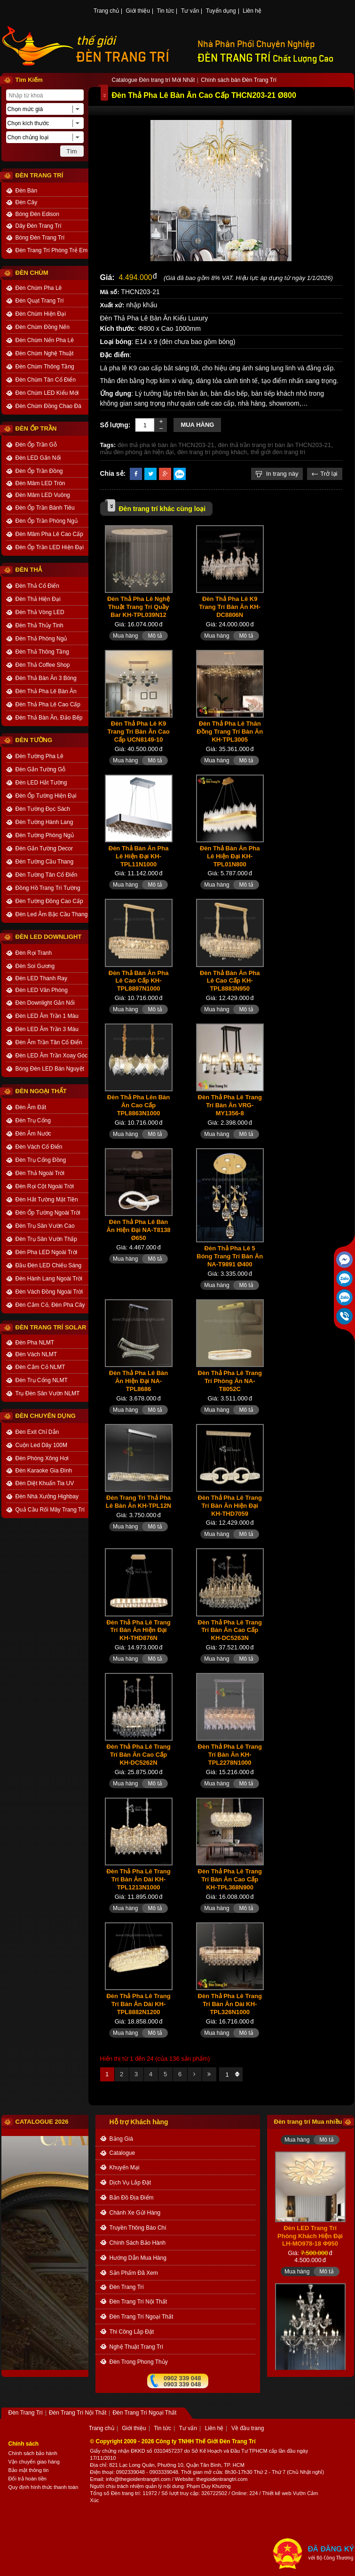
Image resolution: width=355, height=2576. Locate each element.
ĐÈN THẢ (29, 569)
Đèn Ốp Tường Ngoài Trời (48, 1212)
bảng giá (121, 2139)
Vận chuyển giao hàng (34, 2461)
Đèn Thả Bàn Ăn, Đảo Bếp (49, 717)
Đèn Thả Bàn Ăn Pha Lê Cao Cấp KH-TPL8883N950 (230, 980)
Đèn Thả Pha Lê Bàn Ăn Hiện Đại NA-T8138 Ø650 (139, 1229)
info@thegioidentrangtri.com (138, 2479)
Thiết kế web (276, 2493)
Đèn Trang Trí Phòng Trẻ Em (52, 250)
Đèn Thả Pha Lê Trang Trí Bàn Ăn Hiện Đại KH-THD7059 (230, 1505)
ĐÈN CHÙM (32, 272)
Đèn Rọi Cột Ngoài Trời (45, 1186)
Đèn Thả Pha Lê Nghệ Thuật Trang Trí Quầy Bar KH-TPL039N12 (138, 606)
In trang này (277, 473)
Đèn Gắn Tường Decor (44, 848)
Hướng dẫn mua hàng (138, 2258)
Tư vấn (190, 11)
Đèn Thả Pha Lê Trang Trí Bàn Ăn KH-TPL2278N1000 (230, 1754)
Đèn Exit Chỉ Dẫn (37, 1432)
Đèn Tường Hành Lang (44, 822)
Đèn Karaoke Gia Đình (44, 1470)
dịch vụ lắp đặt (130, 2182)
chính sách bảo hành (138, 2243)
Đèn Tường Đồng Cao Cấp (49, 901)
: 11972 (148, 2493)
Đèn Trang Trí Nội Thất (138, 2301)
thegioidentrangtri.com (222, 2479)
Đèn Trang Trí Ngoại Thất (142, 2316)
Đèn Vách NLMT (36, 1354)
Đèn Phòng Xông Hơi (42, 1458)
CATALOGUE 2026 (42, 2121)
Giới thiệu (138, 11)
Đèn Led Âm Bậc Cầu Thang (52, 914)
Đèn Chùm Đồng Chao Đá (48, 406)
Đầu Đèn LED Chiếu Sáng (49, 1265)
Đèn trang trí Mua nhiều (308, 2121)
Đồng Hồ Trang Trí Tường (48, 888)
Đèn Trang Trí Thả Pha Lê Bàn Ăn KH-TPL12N (138, 1501)
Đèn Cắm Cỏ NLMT (40, 1367)
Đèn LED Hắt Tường (41, 782)
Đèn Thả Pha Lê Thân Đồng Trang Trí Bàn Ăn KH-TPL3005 (230, 731)
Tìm (71, 151)
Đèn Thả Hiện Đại (38, 599)
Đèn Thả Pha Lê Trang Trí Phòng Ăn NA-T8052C (230, 1380)
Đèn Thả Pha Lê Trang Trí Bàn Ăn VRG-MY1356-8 (230, 1105)
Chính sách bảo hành (32, 2453)
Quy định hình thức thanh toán (43, 2487)
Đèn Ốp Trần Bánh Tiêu (45, 507)
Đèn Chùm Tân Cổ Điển (46, 379)
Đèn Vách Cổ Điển (39, 1147)
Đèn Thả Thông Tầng (42, 651)
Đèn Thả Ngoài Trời (40, 1173)
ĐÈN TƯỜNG (34, 740)
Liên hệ (252, 11)
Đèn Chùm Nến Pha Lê (45, 340)
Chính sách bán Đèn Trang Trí (238, 80)
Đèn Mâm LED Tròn (40, 483)
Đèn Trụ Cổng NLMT (42, 1380)
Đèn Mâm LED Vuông (43, 495)
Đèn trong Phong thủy (139, 2362)
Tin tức (165, 11)
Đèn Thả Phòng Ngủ (41, 638)
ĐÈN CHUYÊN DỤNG (46, 1415)
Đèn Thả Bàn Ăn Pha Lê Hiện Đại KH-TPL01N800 (230, 856)
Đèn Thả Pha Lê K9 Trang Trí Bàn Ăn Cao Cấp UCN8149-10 (138, 731)
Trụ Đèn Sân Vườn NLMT (48, 1393)
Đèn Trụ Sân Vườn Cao (45, 1226)
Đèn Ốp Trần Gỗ (36, 444)
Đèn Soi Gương (35, 966)
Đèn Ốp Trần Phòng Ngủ (47, 521)
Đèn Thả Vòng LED (40, 612)
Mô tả (155, 635)
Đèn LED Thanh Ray (42, 978)
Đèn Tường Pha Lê (39, 756)
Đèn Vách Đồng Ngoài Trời (49, 1291)
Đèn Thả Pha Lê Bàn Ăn (46, 691)
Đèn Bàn (27, 190)
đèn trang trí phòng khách (212, 452)
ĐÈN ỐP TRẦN (36, 428)
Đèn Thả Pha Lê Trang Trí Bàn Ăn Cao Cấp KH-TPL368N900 (230, 1879)
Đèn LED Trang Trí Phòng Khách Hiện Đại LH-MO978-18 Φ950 (310, 2243)
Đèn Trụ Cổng (33, 1120)
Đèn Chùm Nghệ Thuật (45, 353)
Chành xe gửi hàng (135, 2212)
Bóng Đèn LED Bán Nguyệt (50, 1068)
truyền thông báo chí (138, 2227)
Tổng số (100, 2493)
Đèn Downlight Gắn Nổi (45, 1003)
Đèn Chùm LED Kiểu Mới (47, 393)
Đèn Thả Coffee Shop (43, 665)
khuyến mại (125, 2167)
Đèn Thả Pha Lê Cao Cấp (48, 704)
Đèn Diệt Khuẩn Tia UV (45, 1483)
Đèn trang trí (125, 2493)
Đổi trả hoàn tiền (27, 2478)
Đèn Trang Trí (127, 2287)
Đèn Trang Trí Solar (51, 1327)
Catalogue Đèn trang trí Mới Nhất (153, 80)
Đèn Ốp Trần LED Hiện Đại (50, 547)
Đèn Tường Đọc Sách (43, 809)
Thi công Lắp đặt (132, 2331)
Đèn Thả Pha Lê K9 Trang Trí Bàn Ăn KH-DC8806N (229, 606)
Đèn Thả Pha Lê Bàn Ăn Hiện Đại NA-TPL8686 (138, 1380)
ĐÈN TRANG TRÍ (122, 57)
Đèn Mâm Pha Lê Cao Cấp (49, 534)
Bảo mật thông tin (28, 2470)
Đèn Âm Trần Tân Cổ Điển (49, 1042)
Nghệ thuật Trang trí (137, 2347)
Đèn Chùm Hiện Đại (41, 314)
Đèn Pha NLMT (35, 1342)
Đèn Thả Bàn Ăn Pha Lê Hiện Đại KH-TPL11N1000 (139, 856)
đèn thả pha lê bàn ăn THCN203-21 (166, 444)
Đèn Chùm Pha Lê (39, 288)
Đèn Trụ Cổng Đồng (41, 1160)
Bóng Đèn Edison (37, 214)
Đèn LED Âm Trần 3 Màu (47, 1029)
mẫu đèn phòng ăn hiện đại (137, 452)
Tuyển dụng (221, 11)
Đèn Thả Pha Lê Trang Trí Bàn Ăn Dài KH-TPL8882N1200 (138, 2004)
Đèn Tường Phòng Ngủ (45, 835)
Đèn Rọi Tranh (34, 953)
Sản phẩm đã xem (134, 2273)
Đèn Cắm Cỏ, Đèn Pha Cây (50, 1305)
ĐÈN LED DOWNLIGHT (49, 936)
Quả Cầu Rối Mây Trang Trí (50, 1509)
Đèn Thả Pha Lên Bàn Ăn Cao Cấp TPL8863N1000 (138, 1105)
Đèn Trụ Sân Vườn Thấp (47, 1239)
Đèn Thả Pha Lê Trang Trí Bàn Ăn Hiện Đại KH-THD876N (138, 1630)
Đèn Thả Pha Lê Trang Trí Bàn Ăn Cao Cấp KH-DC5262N (138, 1754)
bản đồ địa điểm (132, 2197)
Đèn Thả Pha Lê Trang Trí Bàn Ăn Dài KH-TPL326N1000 (230, 2004)
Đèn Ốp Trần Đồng (39, 471)
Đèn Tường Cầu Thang (45, 861)
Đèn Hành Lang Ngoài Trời (49, 1278)
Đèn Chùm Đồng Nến (43, 327)
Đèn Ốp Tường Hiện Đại (46, 795)
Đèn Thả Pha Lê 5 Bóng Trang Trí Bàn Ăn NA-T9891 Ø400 (230, 1256)
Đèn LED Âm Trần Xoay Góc (52, 1055)
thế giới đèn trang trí (278, 452)
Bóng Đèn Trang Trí (40, 237)
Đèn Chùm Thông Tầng (45, 366)
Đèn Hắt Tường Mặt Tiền (47, 1199)
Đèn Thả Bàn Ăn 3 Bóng (46, 678)
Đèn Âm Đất (31, 1107)
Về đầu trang (247, 2429)
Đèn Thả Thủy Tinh (39, 625)
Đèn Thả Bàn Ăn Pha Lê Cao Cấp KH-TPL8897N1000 (139, 980)
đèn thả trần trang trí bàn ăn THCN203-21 (274, 444)
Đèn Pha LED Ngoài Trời (47, 1252)
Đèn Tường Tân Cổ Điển (47, 875)
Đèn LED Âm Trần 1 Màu (47, 1016)
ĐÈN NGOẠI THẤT (41, 1091)
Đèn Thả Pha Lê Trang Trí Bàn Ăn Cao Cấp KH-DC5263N (230, 1630)
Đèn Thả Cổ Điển (37, 586)
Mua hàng (197, 424)
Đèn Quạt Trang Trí (40, 300)
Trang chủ (106, 11)
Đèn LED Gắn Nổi (38, 458)
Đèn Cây (27, 202)
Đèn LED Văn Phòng (42, 990)
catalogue (122, 2153)
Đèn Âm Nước (33, 1133)
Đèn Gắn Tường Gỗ (41, 769)
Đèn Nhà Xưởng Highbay (47, 1496)
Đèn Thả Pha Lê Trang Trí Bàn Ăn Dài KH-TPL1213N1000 (138, 1879)
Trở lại (324, 473)
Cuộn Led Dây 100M (41, 1445)
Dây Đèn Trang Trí (39, 226)
